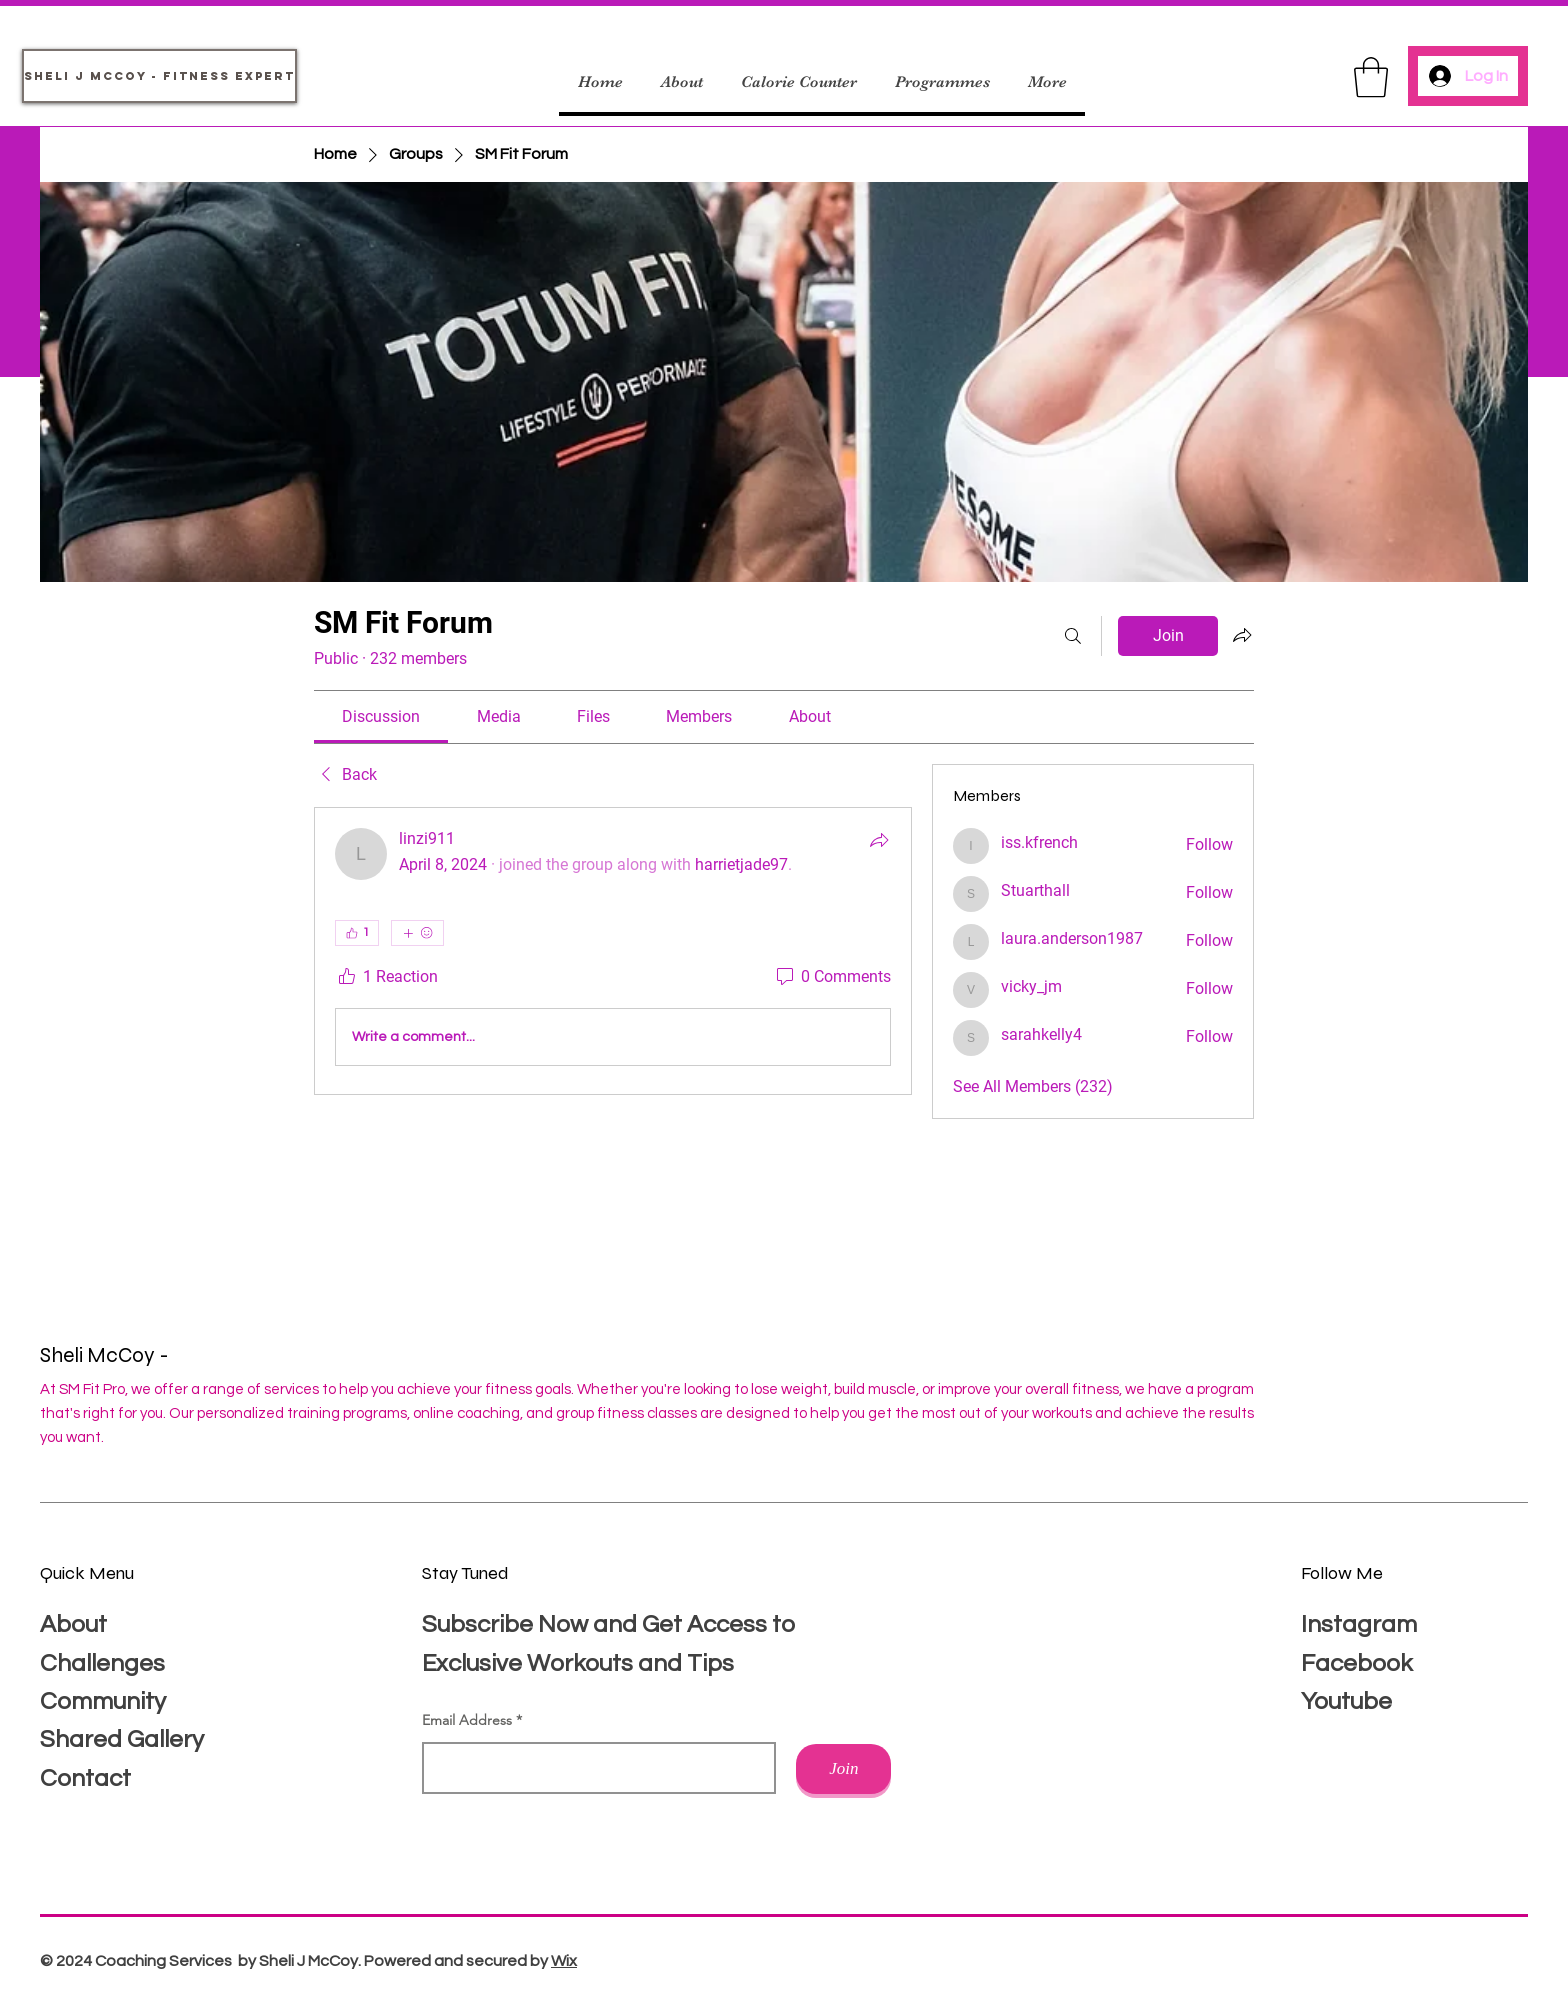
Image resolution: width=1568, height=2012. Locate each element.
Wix (564, 1961)
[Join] (843, 1769)
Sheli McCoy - (106, 1355)
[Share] (879, 840)
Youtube (1346, 1701)
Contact (85, 1778)
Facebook (1356, 1663)
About (73, 1624)
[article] (613, 951)
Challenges (102, 1663)
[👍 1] (357, 933)
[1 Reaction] (386, 977)
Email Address (467, 1720)
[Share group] (1242, 635)
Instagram (1359, 1624)
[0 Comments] (832, 977)
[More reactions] (417, 933)
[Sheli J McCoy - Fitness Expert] (159, 76)
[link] (381, 716)
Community (103, 1701)
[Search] (1073, 636)
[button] (1371, 77)
